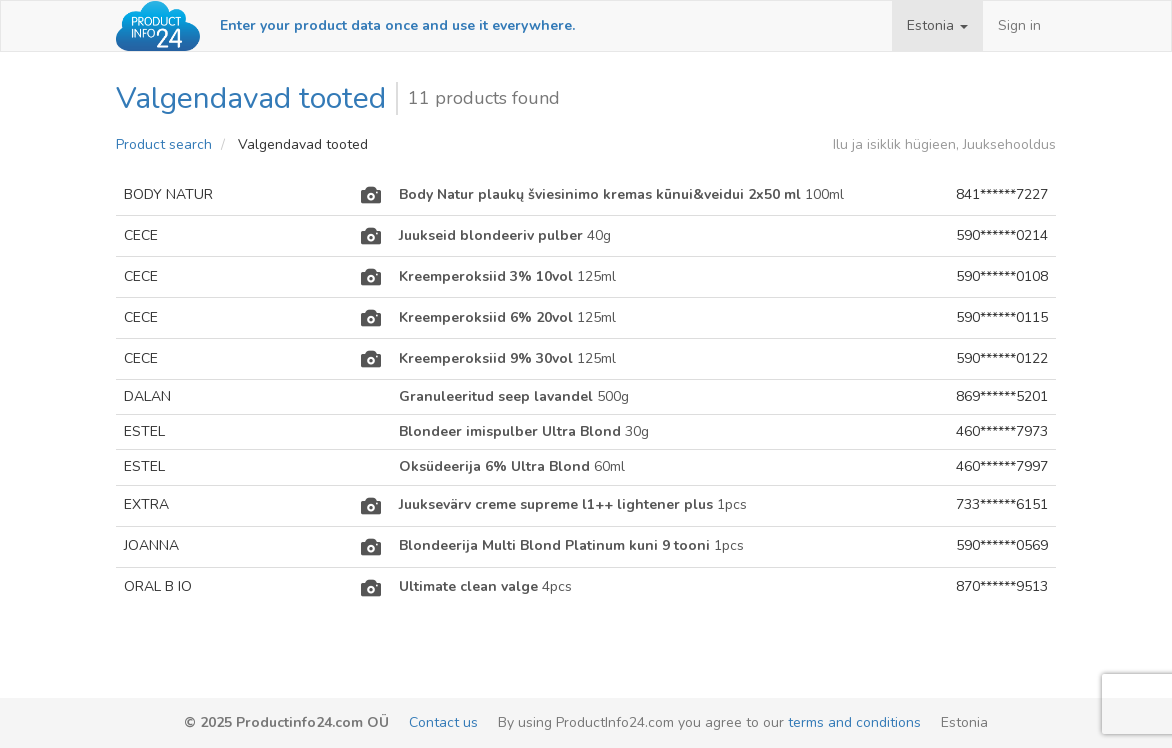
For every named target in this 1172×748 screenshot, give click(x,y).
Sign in (1019, 25)
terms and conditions (854, 722)
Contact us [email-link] (443, 722)
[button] (937, 26)
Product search (164, 144)
